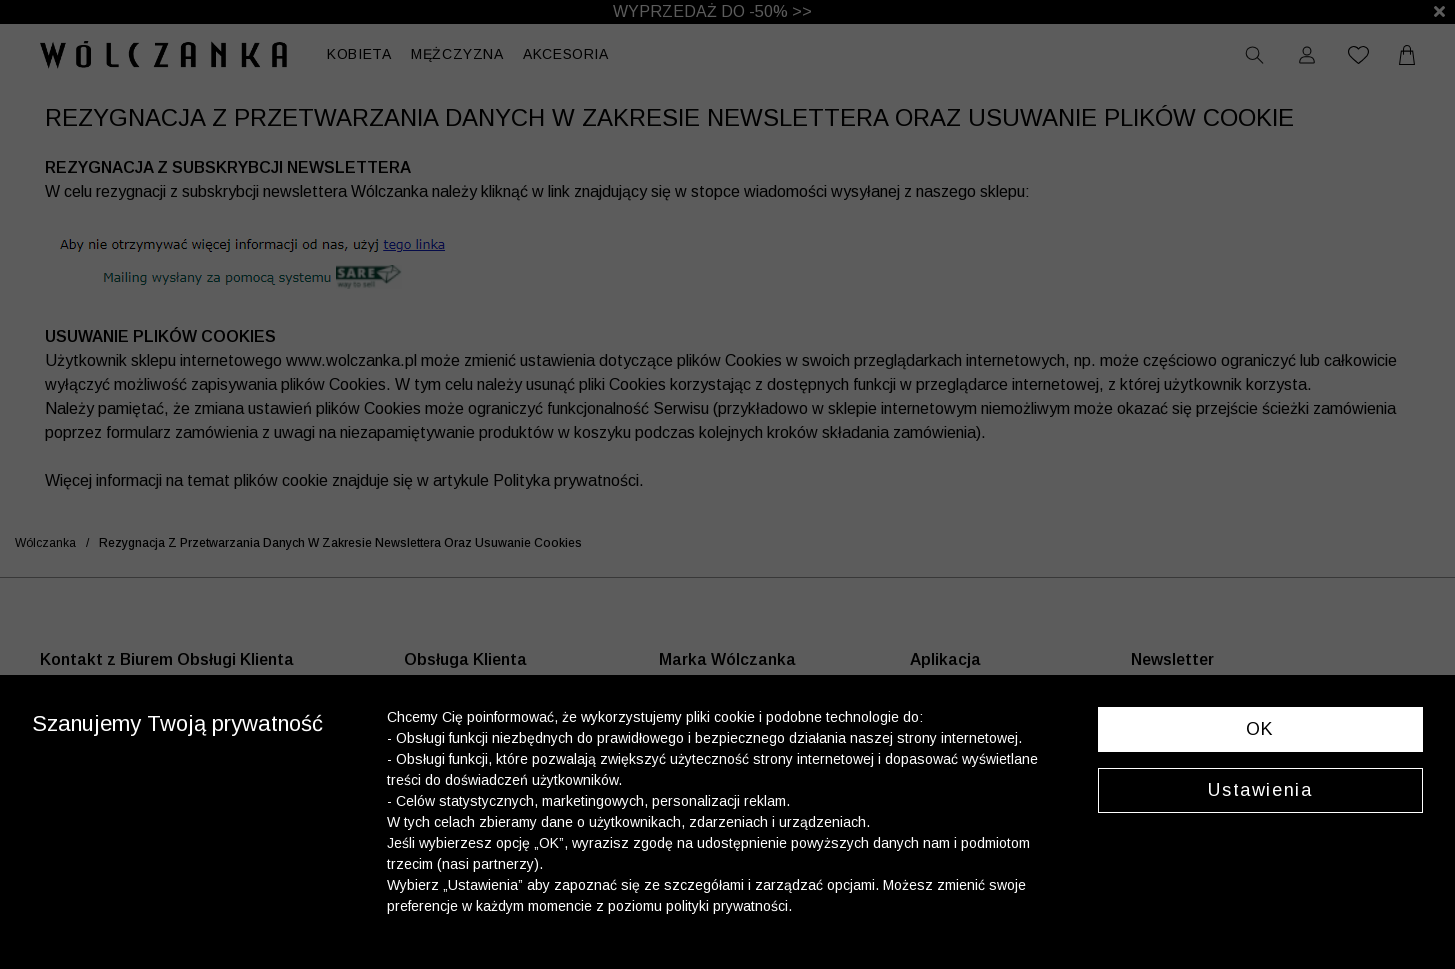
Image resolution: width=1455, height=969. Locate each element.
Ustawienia (1260, 790)
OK (1260, 729)
